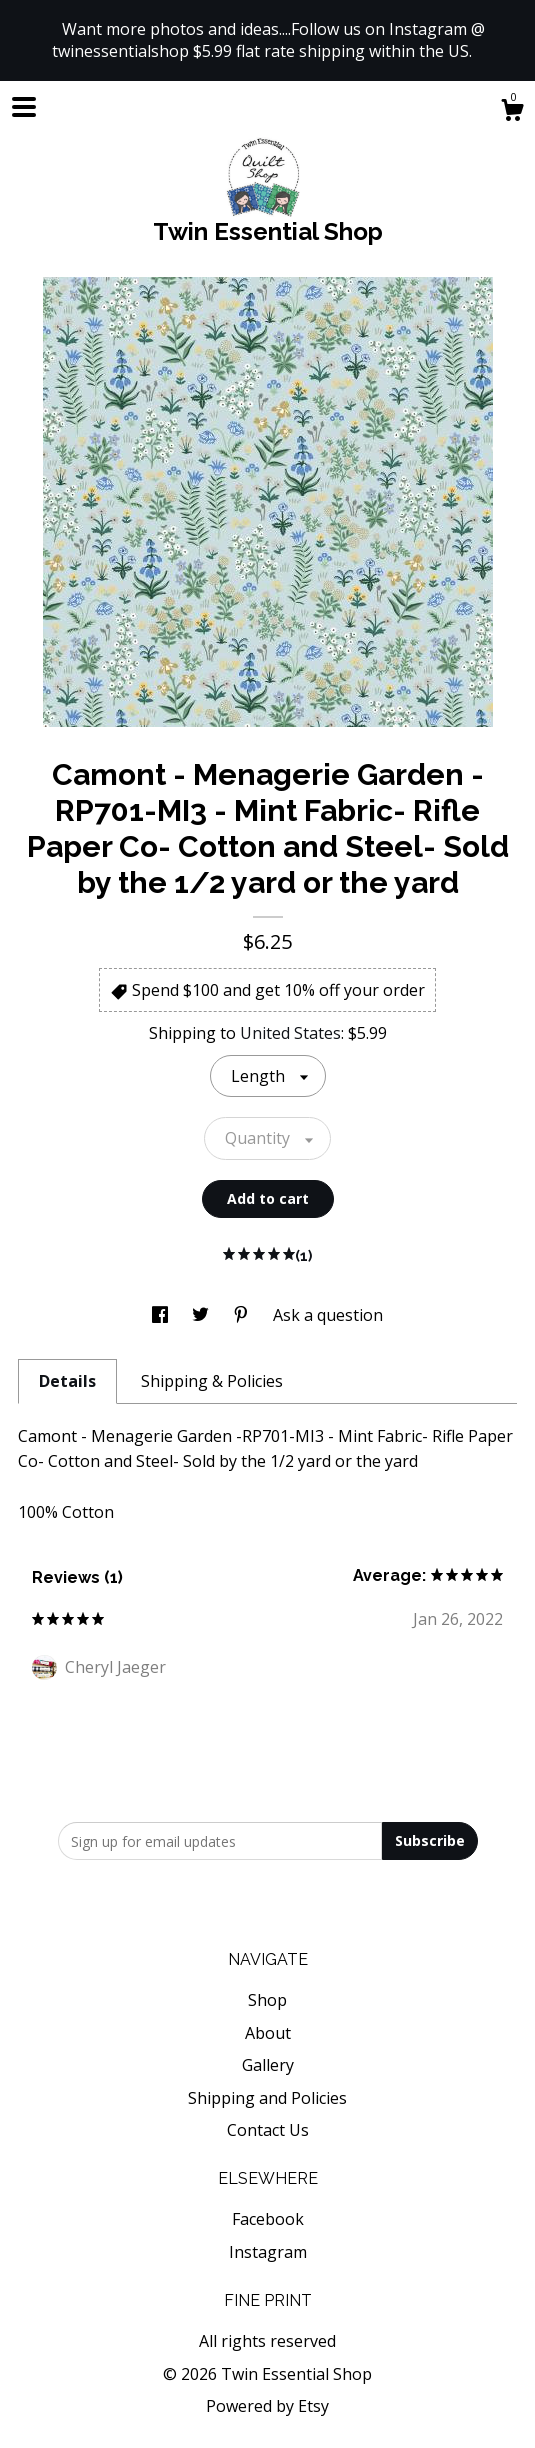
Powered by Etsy (267, 2406)
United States (290, 1033)
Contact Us (268, 2130)
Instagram (268, 2252)
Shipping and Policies (267, 2098)
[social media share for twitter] (202, 1315)
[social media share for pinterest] (243, 1315)
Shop (267, 2000)
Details (67, 1381)
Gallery (268, 2065)
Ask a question (328, 1315)
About (268, 2033)
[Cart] (512, 112)
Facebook (268, 2219)
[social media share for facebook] (162, 1315)
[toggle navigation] (24, 107)
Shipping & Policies (212, 1381)
